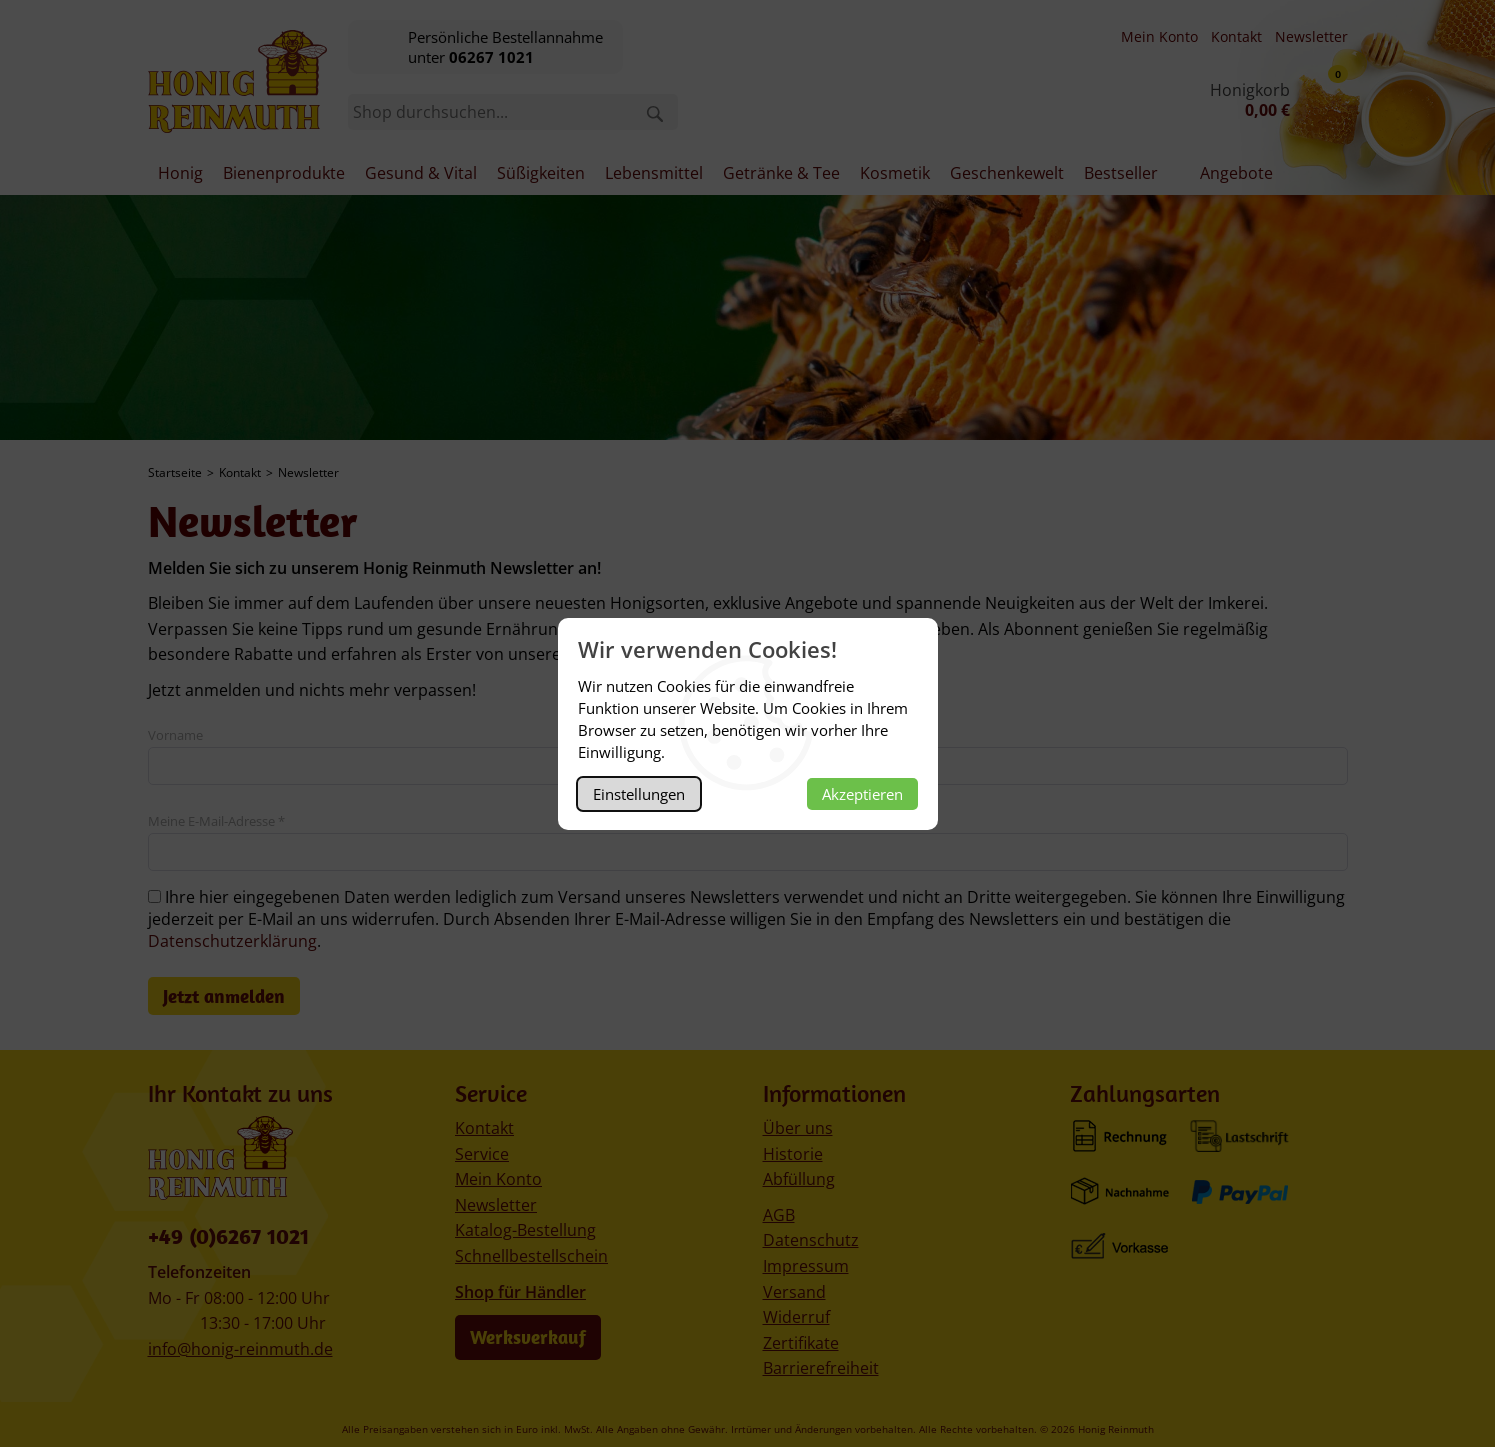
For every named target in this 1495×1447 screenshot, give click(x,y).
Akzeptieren (862, 794)
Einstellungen (639, 794)
